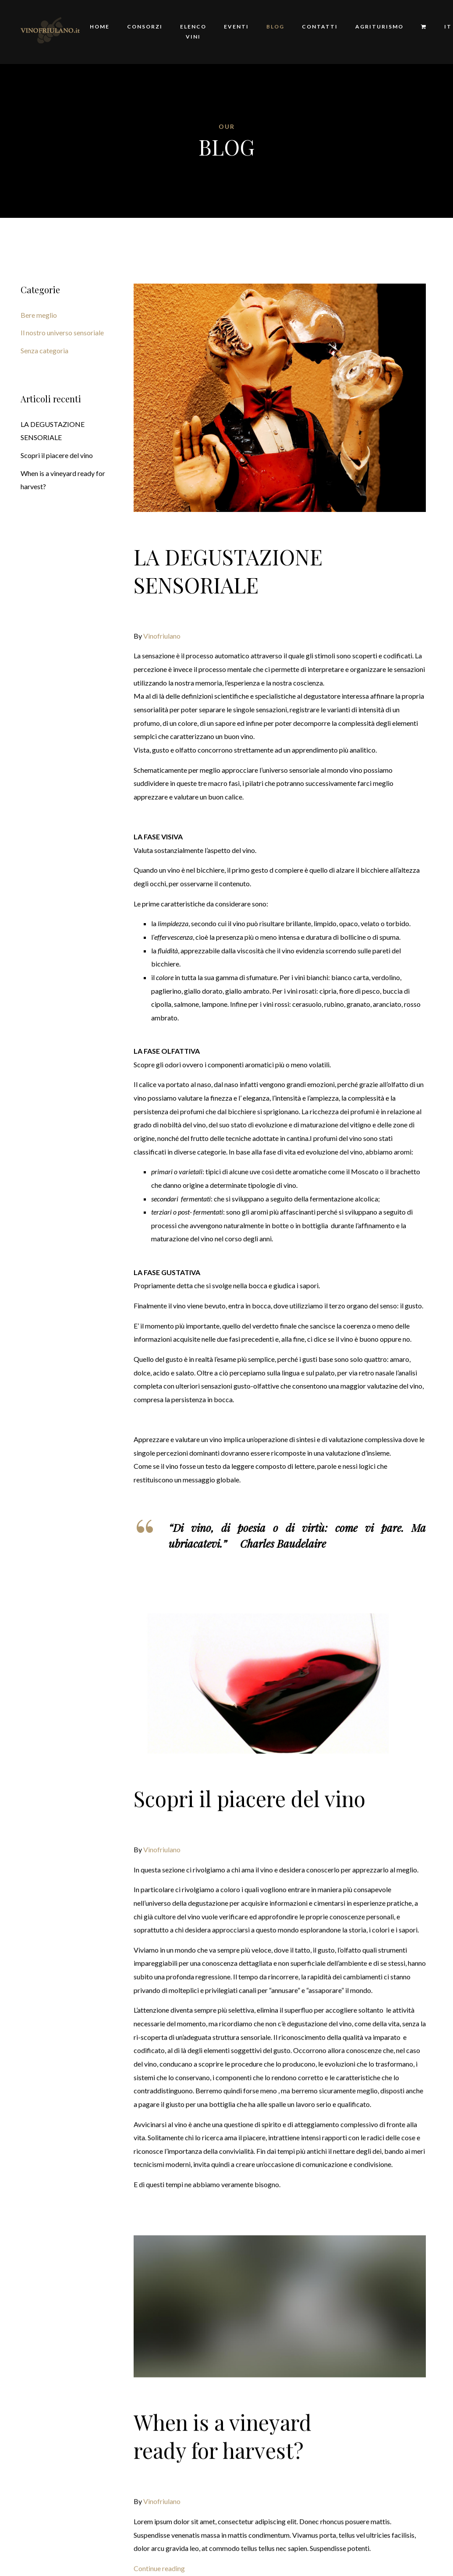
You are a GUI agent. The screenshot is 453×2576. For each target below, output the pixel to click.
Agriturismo (379, 26)
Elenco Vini (193, 31)
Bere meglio (39, 315)
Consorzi (145, 26)
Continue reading (159, 2536)
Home (100, 26)
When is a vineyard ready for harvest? (222, 2404)
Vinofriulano (161, 636)
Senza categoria (44, 350)
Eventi (236, 26)
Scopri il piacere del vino (249, 1766)
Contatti (320, 26)
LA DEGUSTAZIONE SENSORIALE (228, 571)
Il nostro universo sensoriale (62, 332)
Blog (275, 26)
